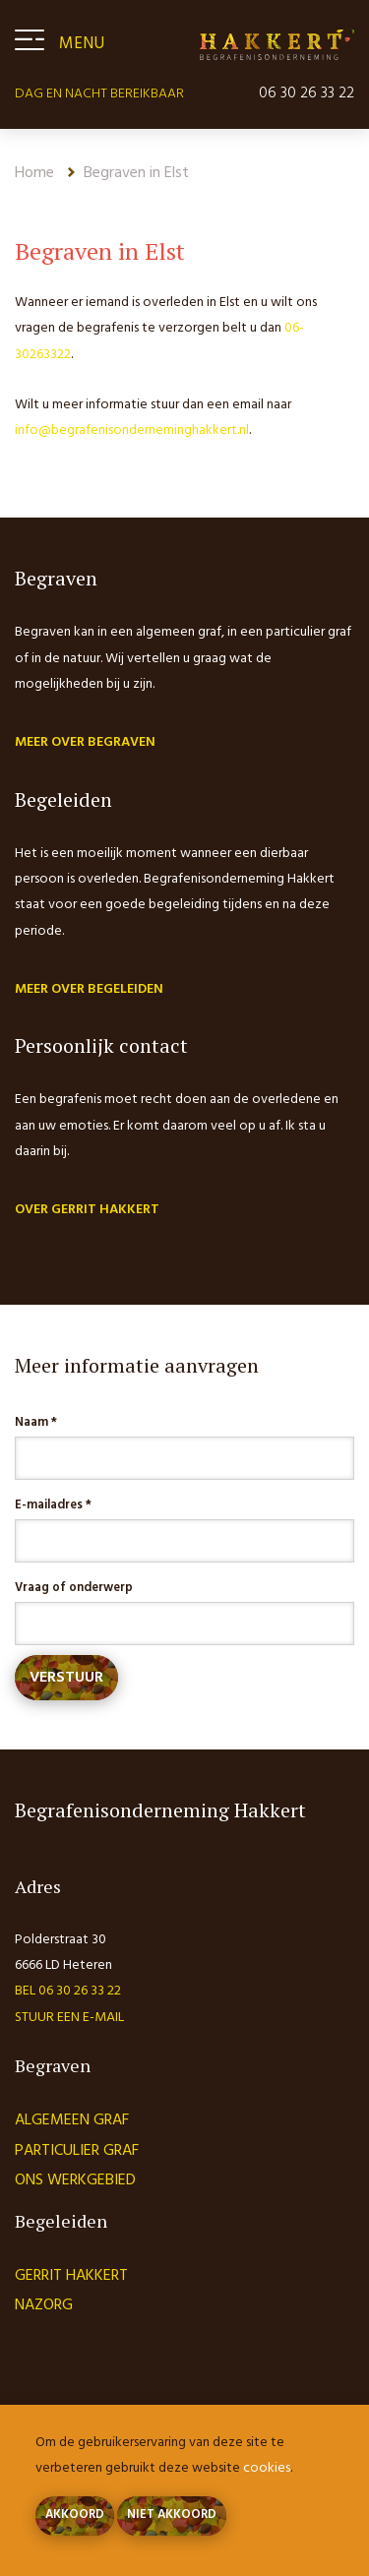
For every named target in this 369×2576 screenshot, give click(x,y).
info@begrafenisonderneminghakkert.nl (132, 430)
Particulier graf (77, 2151)
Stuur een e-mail (69, 2017)
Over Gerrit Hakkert (87, 1209)
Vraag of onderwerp (74, 1587)
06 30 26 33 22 (306, 93)
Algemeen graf (72, 2120)
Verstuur (66, 1677)
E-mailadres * (53, 1505)
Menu (81, 43)
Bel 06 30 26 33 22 (68, 1991)
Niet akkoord (171, 2515)
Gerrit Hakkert (71, 2276)
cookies (266, 2468)
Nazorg (44, 2305)
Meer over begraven (85, 742)
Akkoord (74, 2515)
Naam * (36, 1422)
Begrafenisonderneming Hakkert (277, 44)
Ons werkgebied (75, 2180)
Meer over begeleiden (89, 989)
